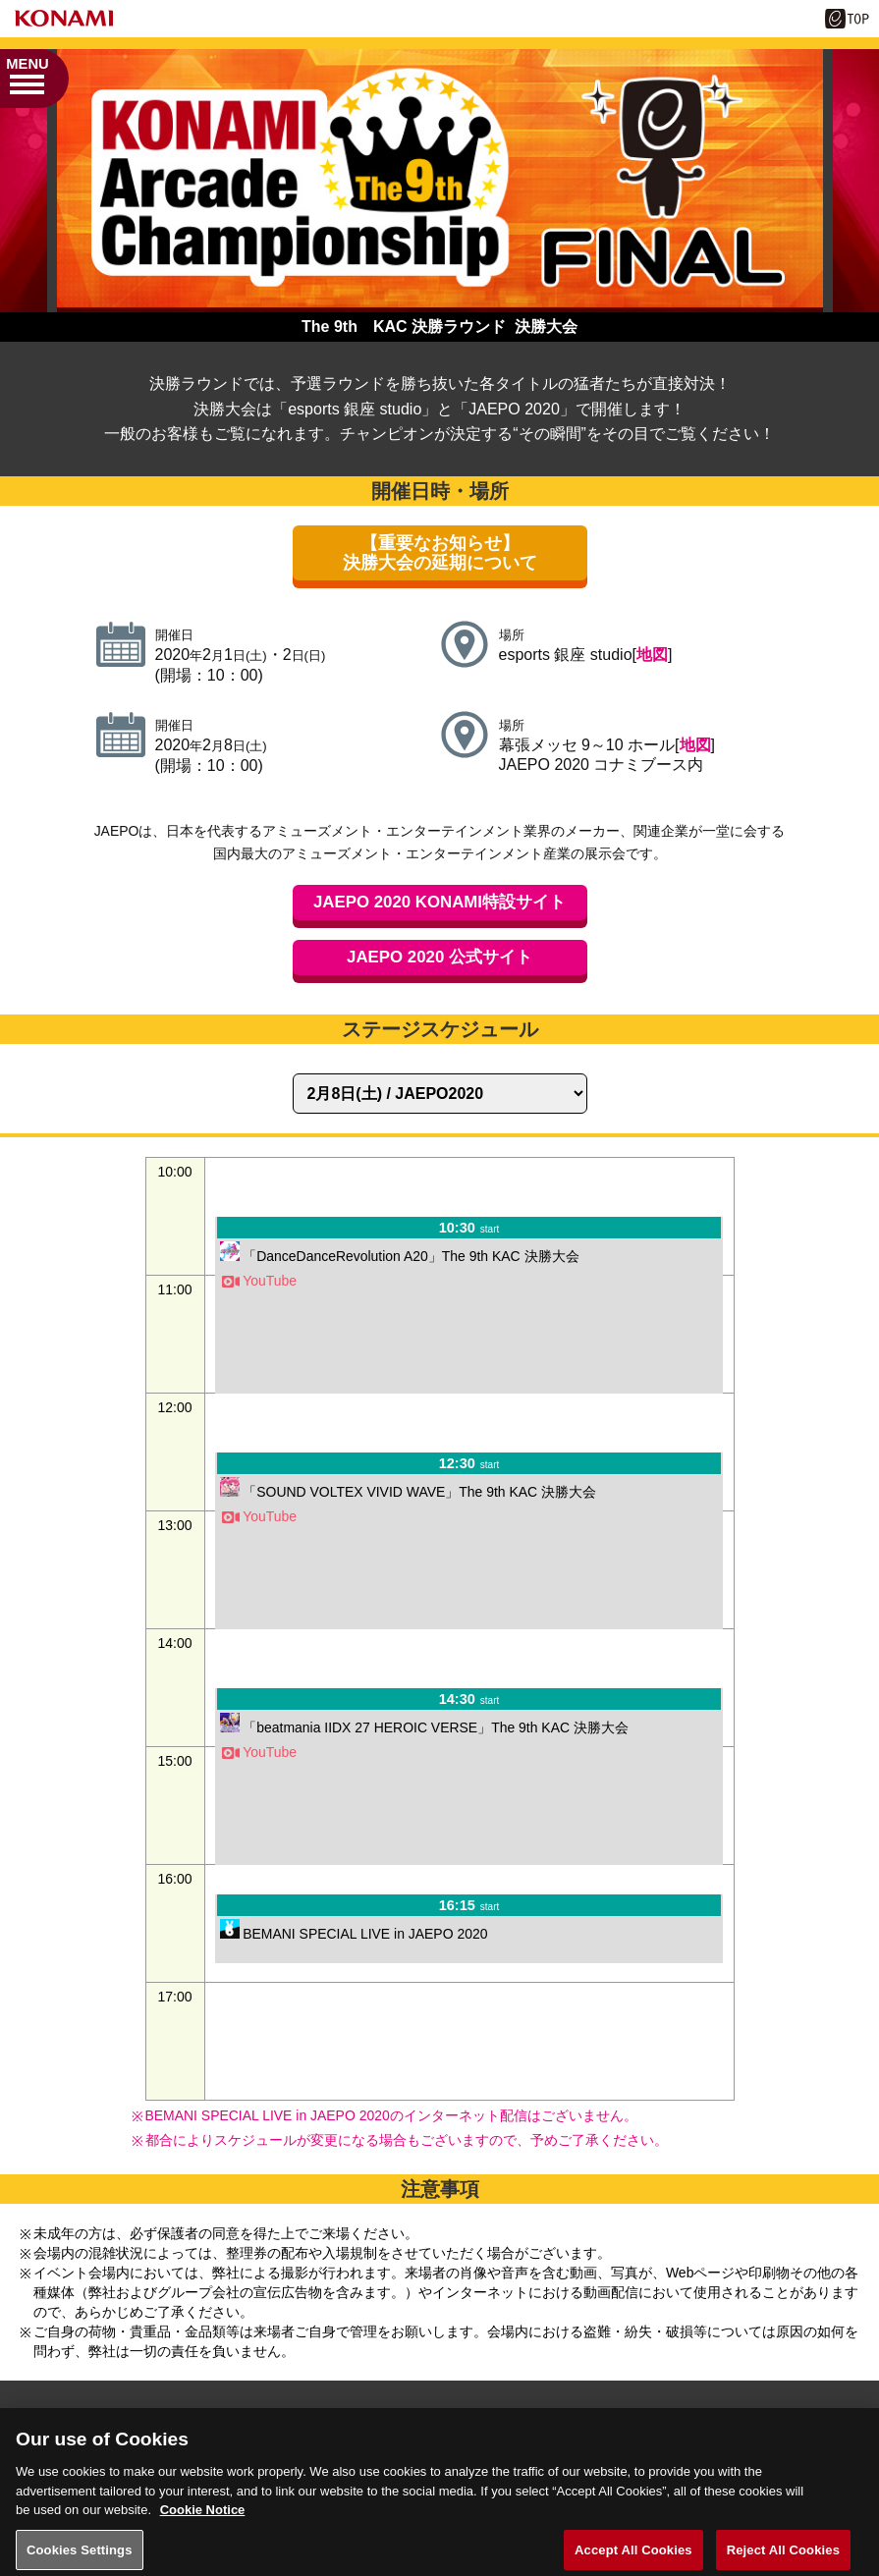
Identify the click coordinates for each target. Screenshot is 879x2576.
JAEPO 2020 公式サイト (439, 957)
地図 (652, 654)
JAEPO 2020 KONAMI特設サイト (439, 902)
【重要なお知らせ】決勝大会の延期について (440, 553)
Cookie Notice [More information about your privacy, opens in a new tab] (203, 2519)
